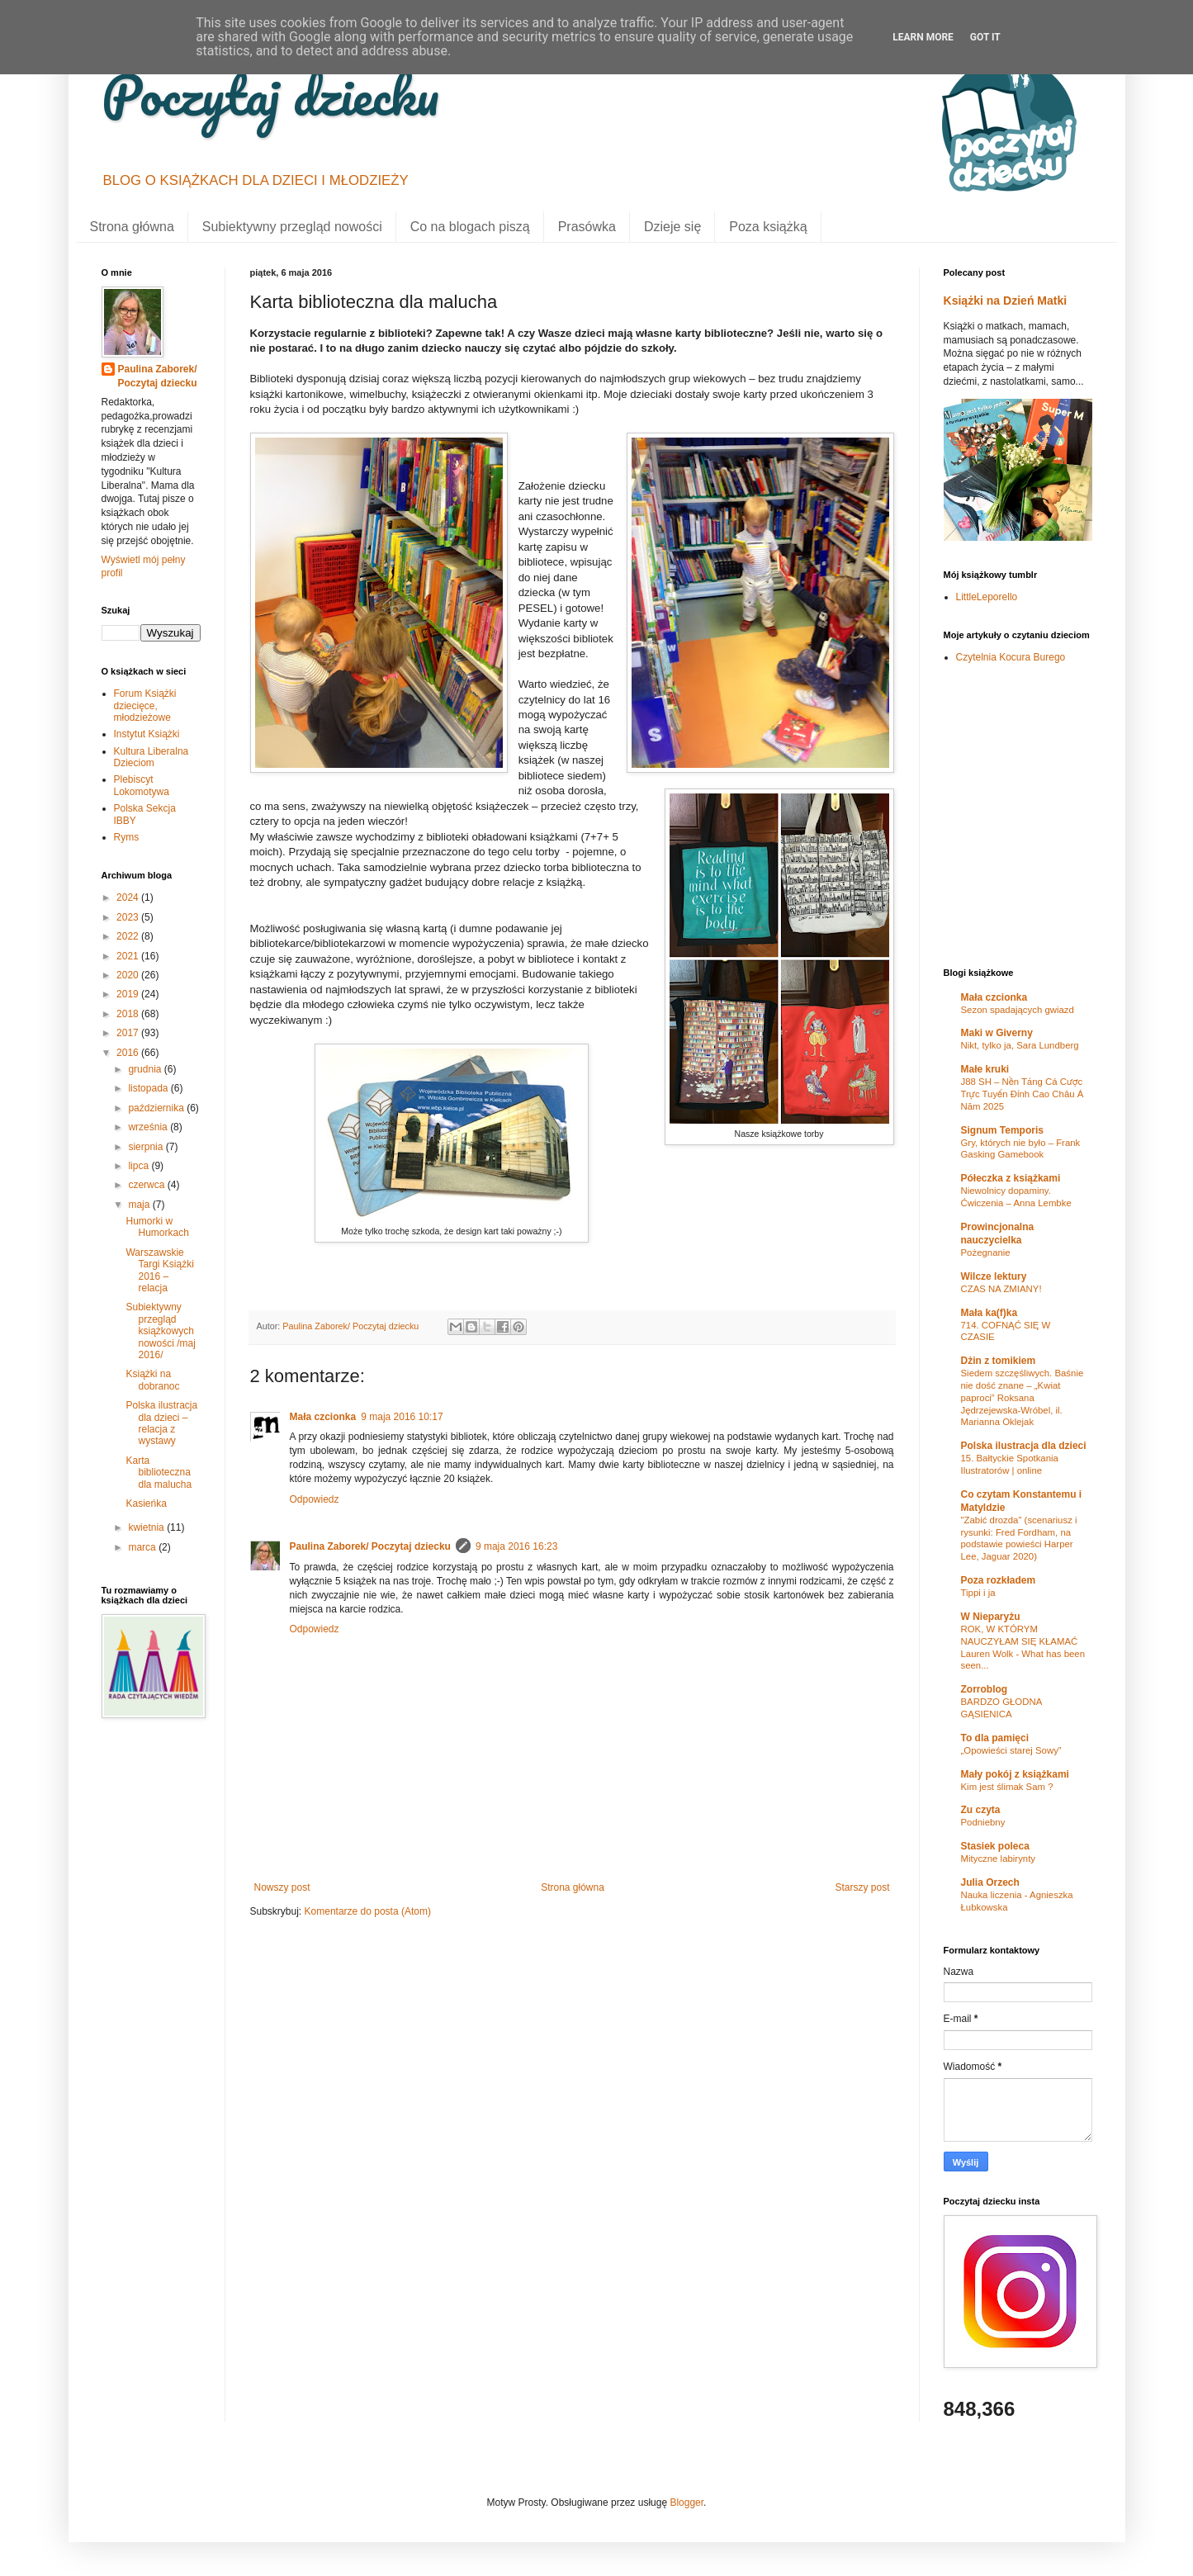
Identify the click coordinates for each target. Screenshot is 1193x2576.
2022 (128, 936)
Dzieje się (672, 227)
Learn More (923, 37)
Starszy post (862, 1887)
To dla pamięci (995, 1738)
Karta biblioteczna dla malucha (158, 1472)
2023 (128, 917)
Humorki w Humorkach (156, 1226)
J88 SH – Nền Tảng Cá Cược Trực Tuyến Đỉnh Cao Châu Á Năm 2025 (1022, 1094)
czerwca (147, 1185)
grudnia (145, 1069)
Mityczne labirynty (998, 1858)
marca (143, 1547)
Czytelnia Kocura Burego (1011, 657)
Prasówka (587, 227)
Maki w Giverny (997, 1033)
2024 (128, 897)
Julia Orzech (990, 1882)
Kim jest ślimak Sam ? (1007, 1787)
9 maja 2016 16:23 (516, 1546)
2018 (128, 1014)
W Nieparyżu (990, 1616)
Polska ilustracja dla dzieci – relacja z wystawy (161, 1423)
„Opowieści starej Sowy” (1011, 1750)
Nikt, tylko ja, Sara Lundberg (1020, 1045)
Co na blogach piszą (470, 227)
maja (140, 1204)
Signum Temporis (1002, 1130)
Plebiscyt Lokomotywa (141, 785)
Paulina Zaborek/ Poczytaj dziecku (370, 1546)
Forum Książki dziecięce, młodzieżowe (145, 705)
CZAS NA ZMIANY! (1001, 1289)
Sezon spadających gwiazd (1017, 1010)
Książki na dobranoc (152, 1379)
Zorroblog (984, 1689)
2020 (128, 975)
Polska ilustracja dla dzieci (1023, 1445)
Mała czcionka (323, 1417)
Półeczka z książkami (1011, 1178)
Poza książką (768, 227)
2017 (128, 1033)
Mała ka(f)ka (989, 1313)
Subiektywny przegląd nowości (292, 227)
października (157, 1108)
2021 (128, 956)
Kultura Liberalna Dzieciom (151, 757)
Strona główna (132, 227)
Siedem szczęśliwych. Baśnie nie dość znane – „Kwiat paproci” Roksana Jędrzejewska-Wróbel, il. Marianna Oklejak (1022, 1397)
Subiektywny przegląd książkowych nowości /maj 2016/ (160, 1331)
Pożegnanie (986, 1252)
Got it (985, 37)
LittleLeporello (987, 597)
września (149, 1127)
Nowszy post (282, 1887)
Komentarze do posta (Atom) (368, 1911)
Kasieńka (145, 1503)
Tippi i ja (978, 1593)
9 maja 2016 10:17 (402, 1417)
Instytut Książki (147, 734)
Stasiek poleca (995, 1846)
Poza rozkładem (998, 1580)
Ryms (127, 837)
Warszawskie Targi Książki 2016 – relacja (159, 1270)
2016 (128, 1052)
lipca (139, 1166)
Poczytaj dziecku (270, 94)
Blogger (686, 2502)
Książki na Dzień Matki (1006, 300)
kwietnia (147, 1527)
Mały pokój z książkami (1015, 1774)
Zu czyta (981, 1810)
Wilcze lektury (994, 1276)
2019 (128, 994)
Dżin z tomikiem (998, 1360)
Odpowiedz (314, 1499)
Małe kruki (985, 1069)
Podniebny (983, 1822)
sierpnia (146, 1147)
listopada (149, 1088)
